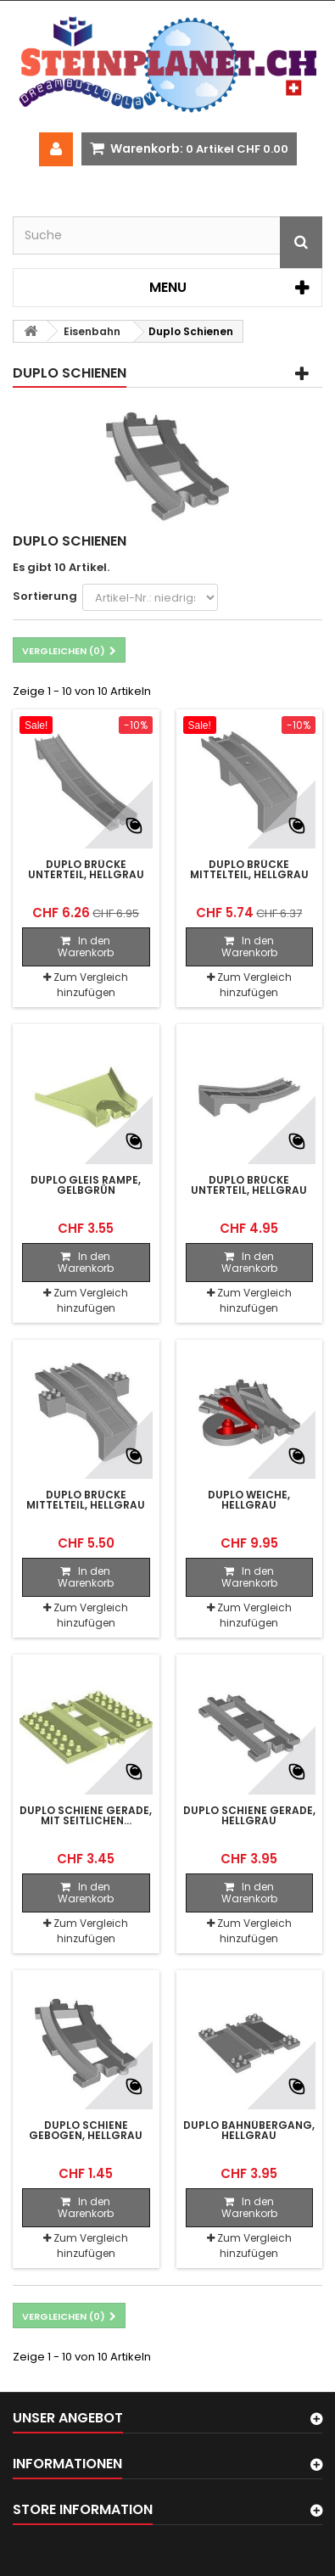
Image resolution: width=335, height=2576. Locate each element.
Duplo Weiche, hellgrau (249, 1500)
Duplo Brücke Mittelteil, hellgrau (249, 870)
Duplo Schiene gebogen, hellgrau (85, 2130)
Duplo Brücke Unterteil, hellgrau (86, 870)
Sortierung (45, 596)
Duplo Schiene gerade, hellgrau (249, 1816)
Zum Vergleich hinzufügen (90, 985)
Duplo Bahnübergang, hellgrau (249, 2130)
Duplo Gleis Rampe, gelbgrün (86, 1185)
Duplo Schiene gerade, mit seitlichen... (86, 1816)
